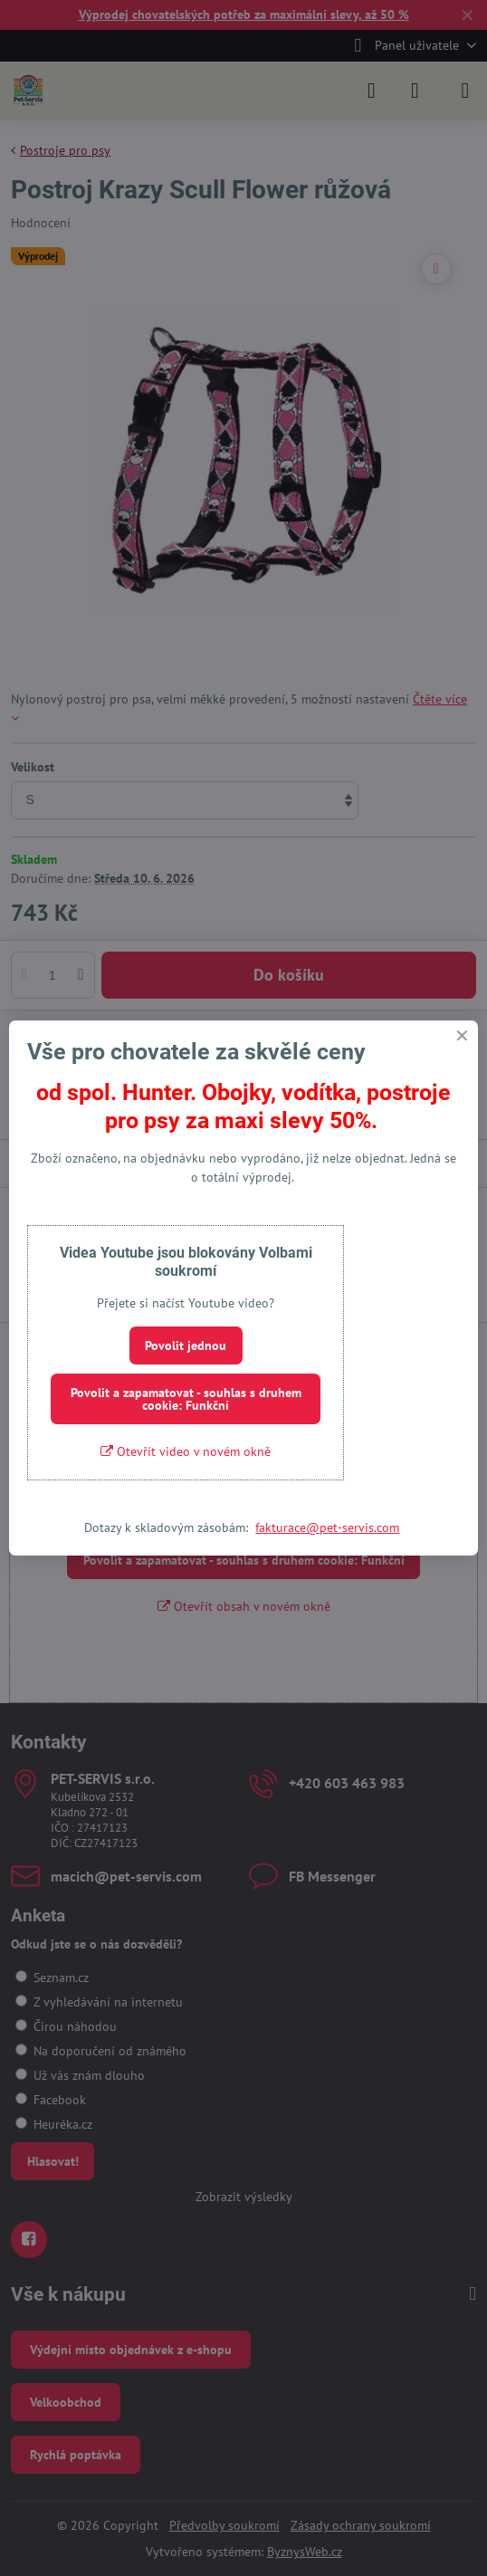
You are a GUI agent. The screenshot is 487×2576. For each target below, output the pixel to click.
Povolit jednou (185, 1345)
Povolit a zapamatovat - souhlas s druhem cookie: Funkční (186, 1398)
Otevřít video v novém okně (185, 1451)
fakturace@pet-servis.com (327, 1527)
